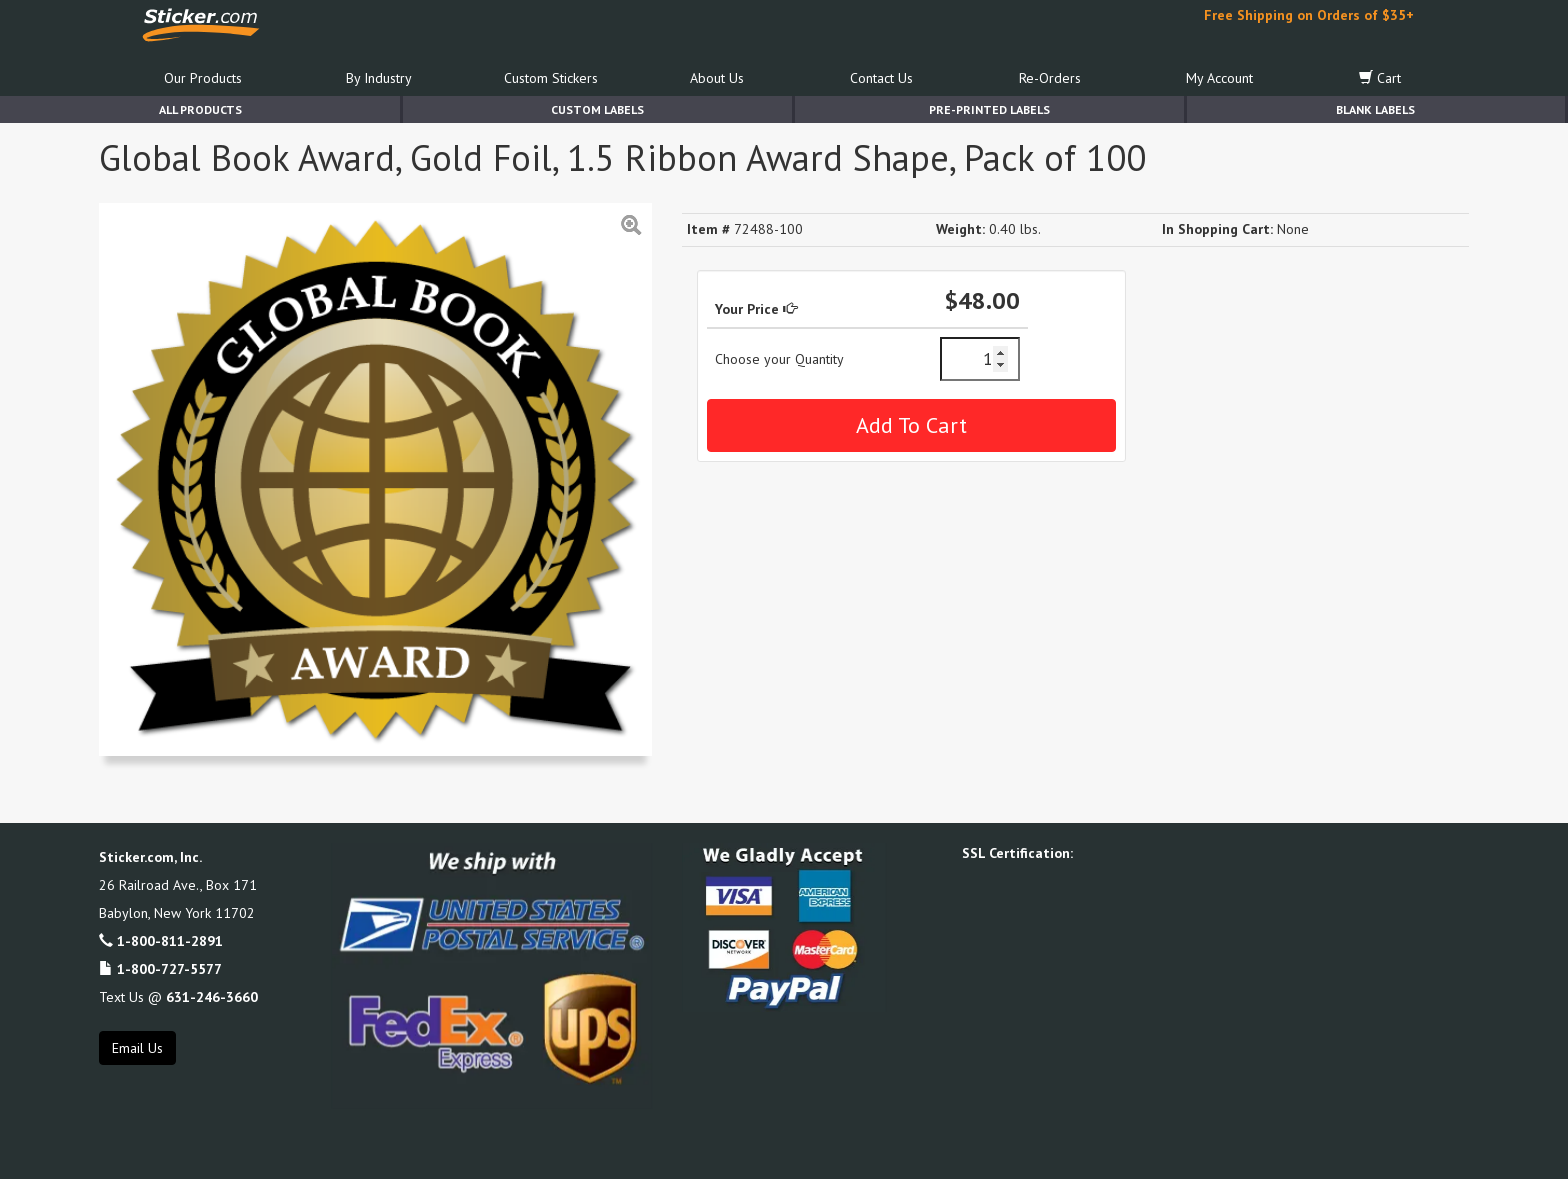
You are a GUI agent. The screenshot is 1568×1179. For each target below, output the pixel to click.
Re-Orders (1050, 78)
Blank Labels (1375, 109)
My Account (1219, 78)
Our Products (203, 78)
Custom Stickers (551, 78)
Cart (1380, 78)
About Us (717, 78)
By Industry (379, 78)
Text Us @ (178, 997)
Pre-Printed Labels (989, 109)
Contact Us (881, 78)
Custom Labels (597, 109)
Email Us (137, 1048)
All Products (200, 109)
